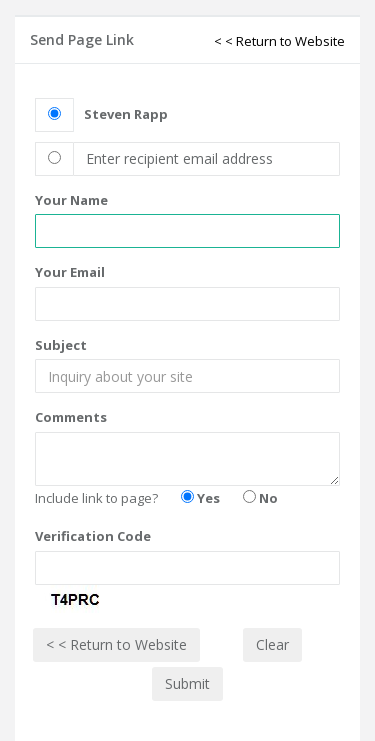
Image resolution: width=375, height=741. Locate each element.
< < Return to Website (279, 41)
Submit (187, 683)
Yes (200, 498)
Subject (61, 345)
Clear (272, 644)
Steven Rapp (126, 114)
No (260, 498)
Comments (71, 417)
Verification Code (93, 536)
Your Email (70, 272)
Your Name (71, 200)
